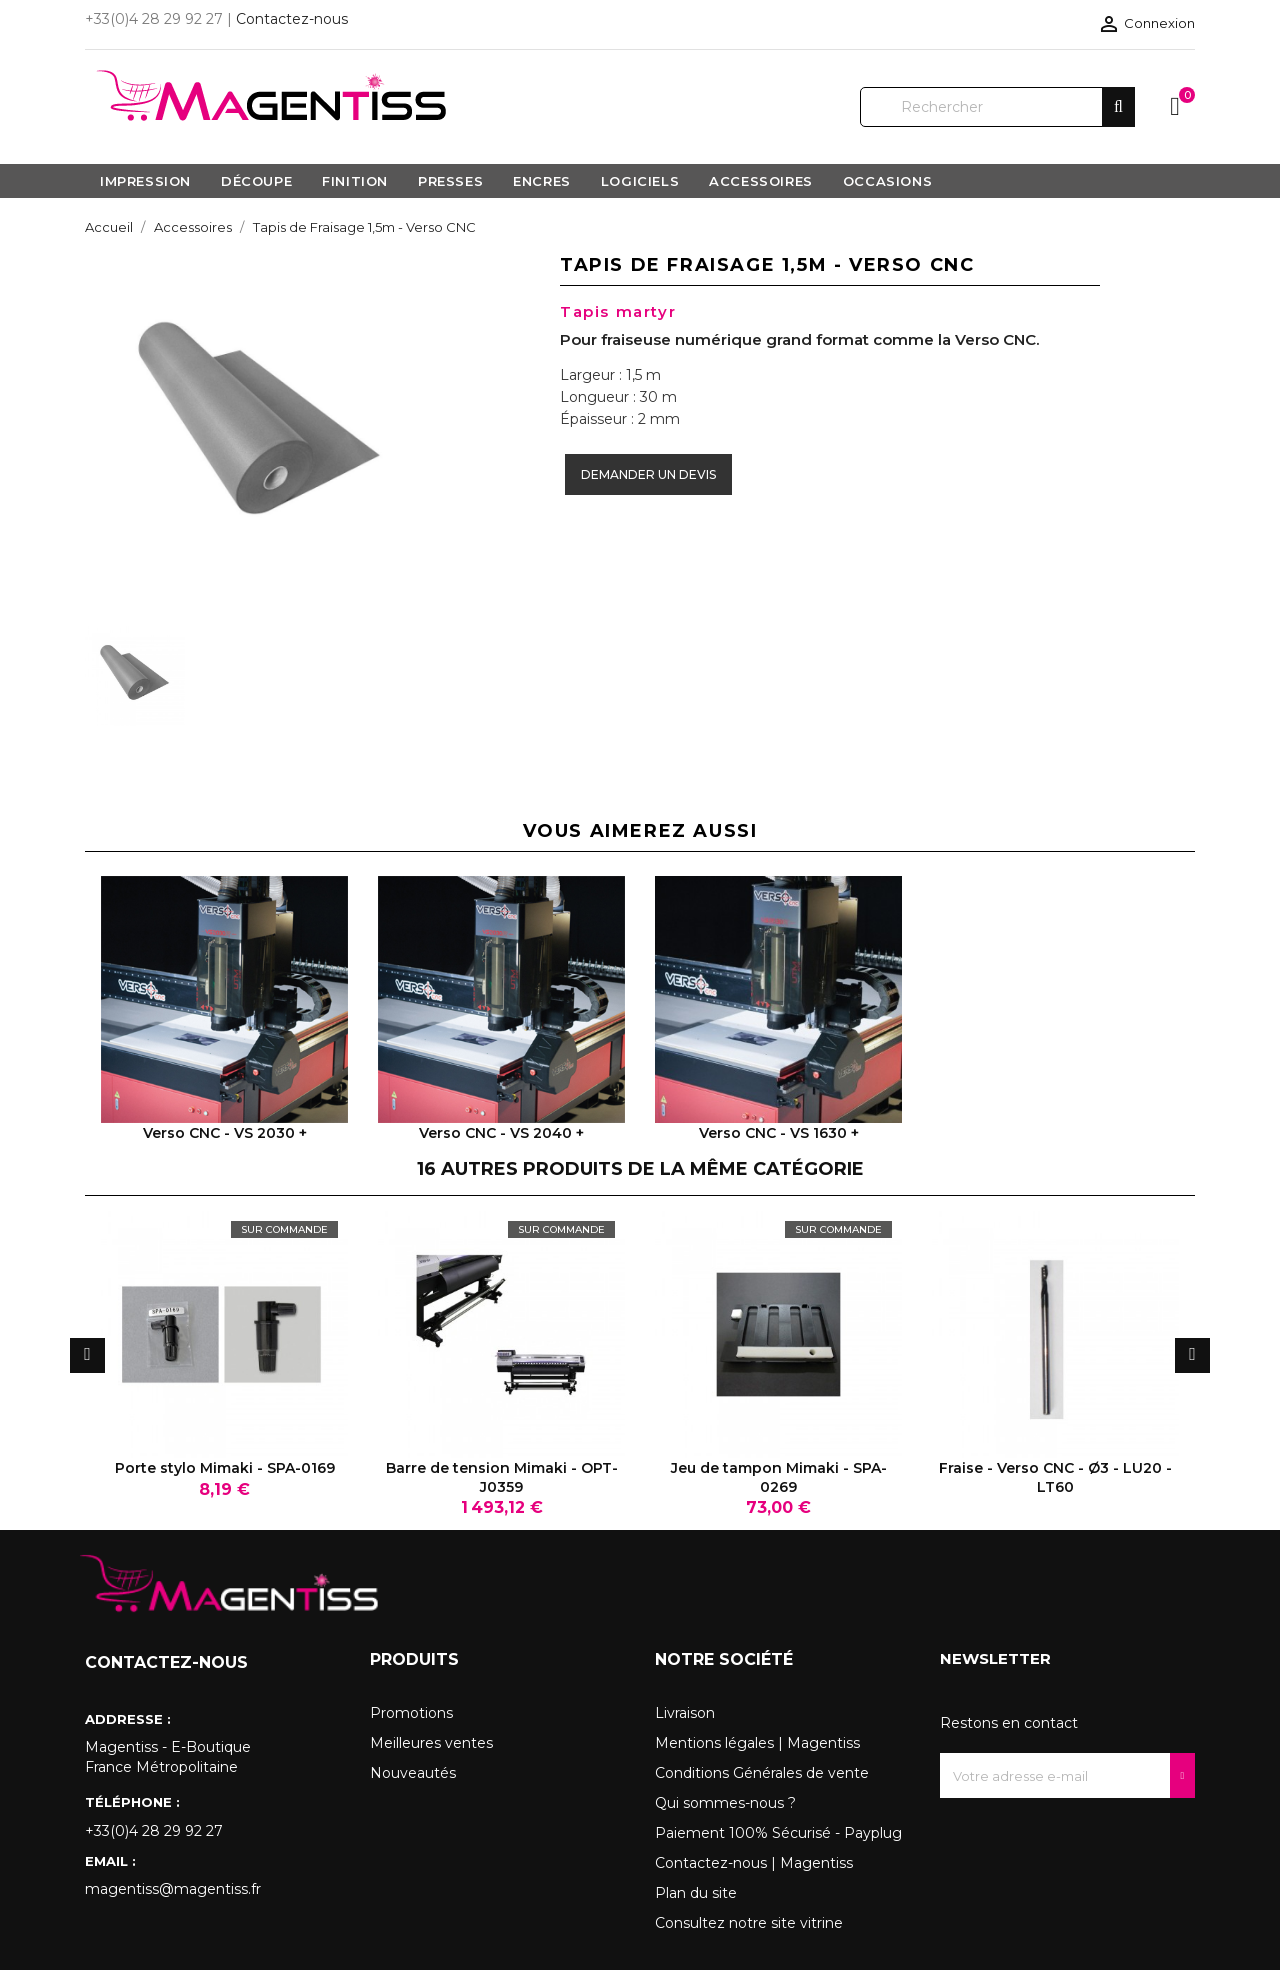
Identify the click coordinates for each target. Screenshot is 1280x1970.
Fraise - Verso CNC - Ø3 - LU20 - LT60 (1055, 1477)
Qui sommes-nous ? (725, 1803)
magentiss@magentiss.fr (173, 1889)
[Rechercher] (997, 107)
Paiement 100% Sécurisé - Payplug (778, 1833)
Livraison (685, 1713)
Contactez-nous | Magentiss (754, 1863)
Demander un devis (648, 474)
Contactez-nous (292, 19)
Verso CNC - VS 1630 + (779, 1133)
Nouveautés (413, 1773)
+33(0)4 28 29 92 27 (154, 1831)
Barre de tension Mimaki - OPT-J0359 (502, 1477)
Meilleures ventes (431, 1743)
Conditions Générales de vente (762, 1773)
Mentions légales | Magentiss (757, 1743)
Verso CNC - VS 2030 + (225, 1133)
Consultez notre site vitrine (749, 1923)
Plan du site (696, 1893)
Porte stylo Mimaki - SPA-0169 (225, 1468)
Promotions (411, 1713)
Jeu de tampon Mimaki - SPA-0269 (779, 1477)
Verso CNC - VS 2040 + (501, 1133)
